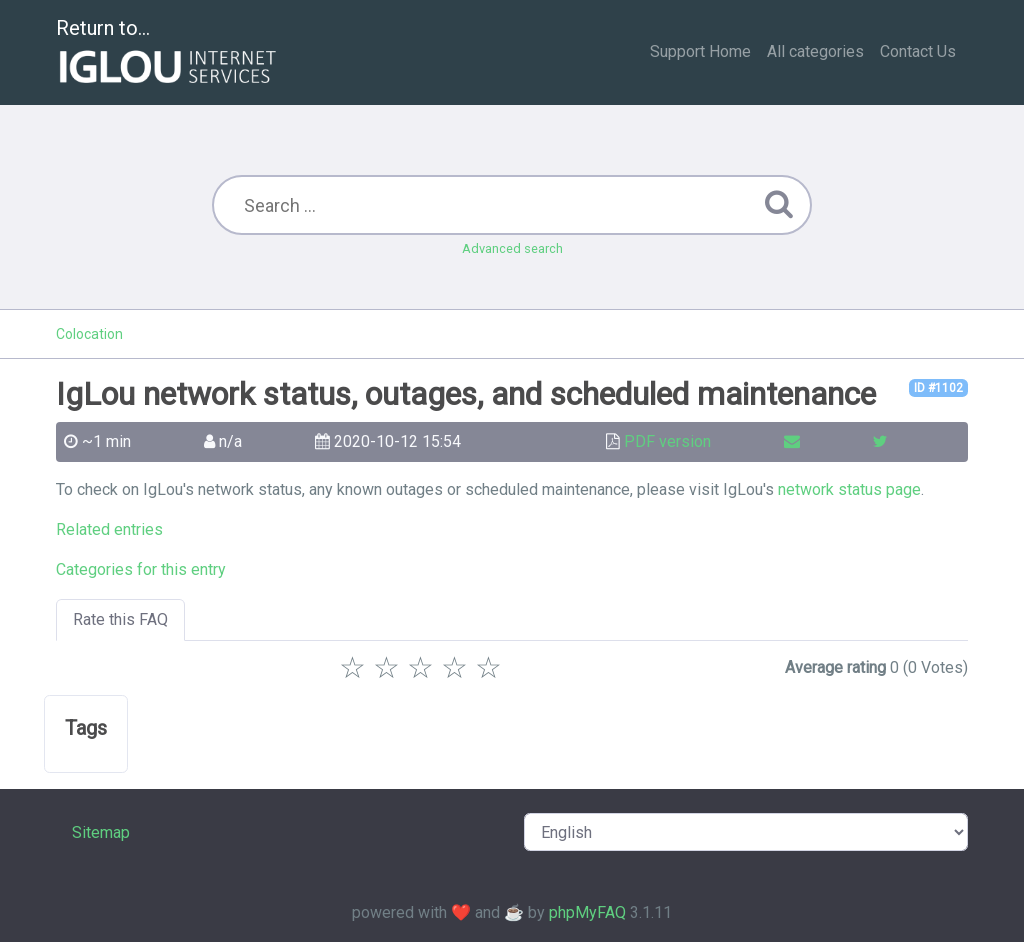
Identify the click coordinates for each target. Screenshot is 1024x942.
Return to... (168, 53)
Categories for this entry (141, 569)
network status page (849, 489)
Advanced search (512, 248)
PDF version (667, 441)
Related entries (109, 529)
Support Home (700, 51)
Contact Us (918, 51)
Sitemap (101, 832)
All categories (815, 51)
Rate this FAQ (120, 619)
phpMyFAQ (587, 912)
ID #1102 (938, 388)
